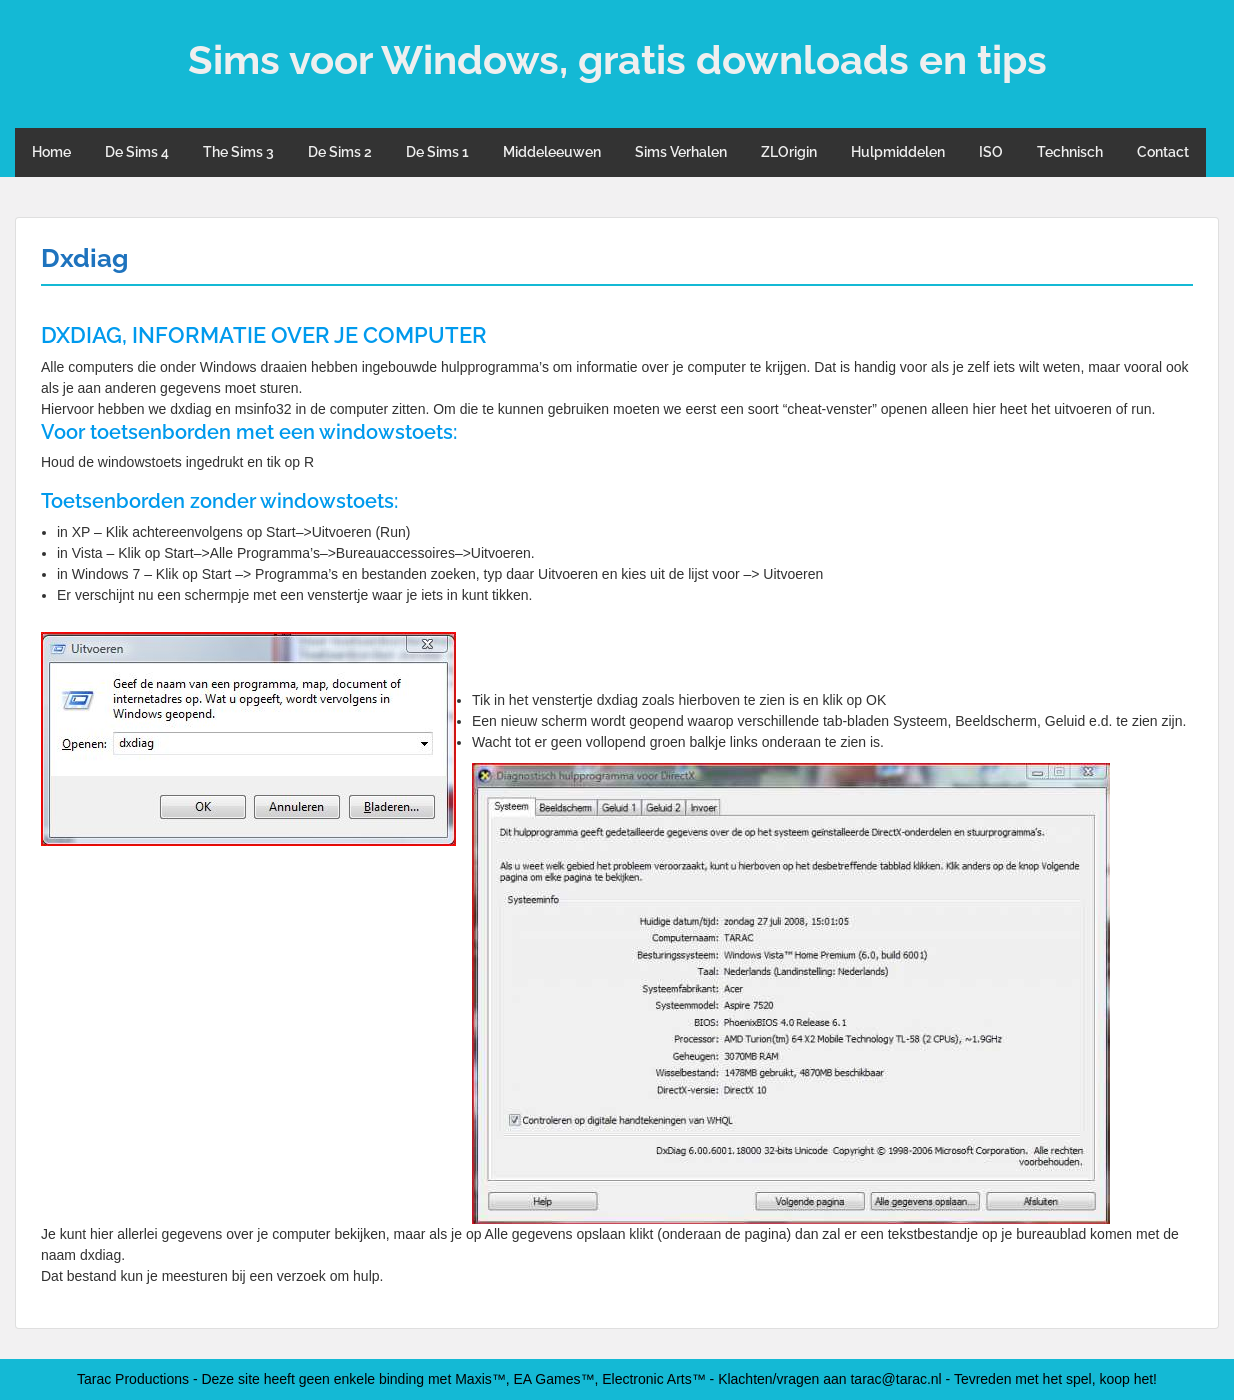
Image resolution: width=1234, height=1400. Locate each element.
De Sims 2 (340, 152)
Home (51, 152)
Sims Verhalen (681, 152)
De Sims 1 (437, 152)
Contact (1163, 152)
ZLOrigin (789, 152)
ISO (991, 152)
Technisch (1070, 152)
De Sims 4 (137, 152)
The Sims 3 (238, 152)
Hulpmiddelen (898, 152)
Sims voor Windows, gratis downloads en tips (617, 59)
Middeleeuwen (552, 152)
